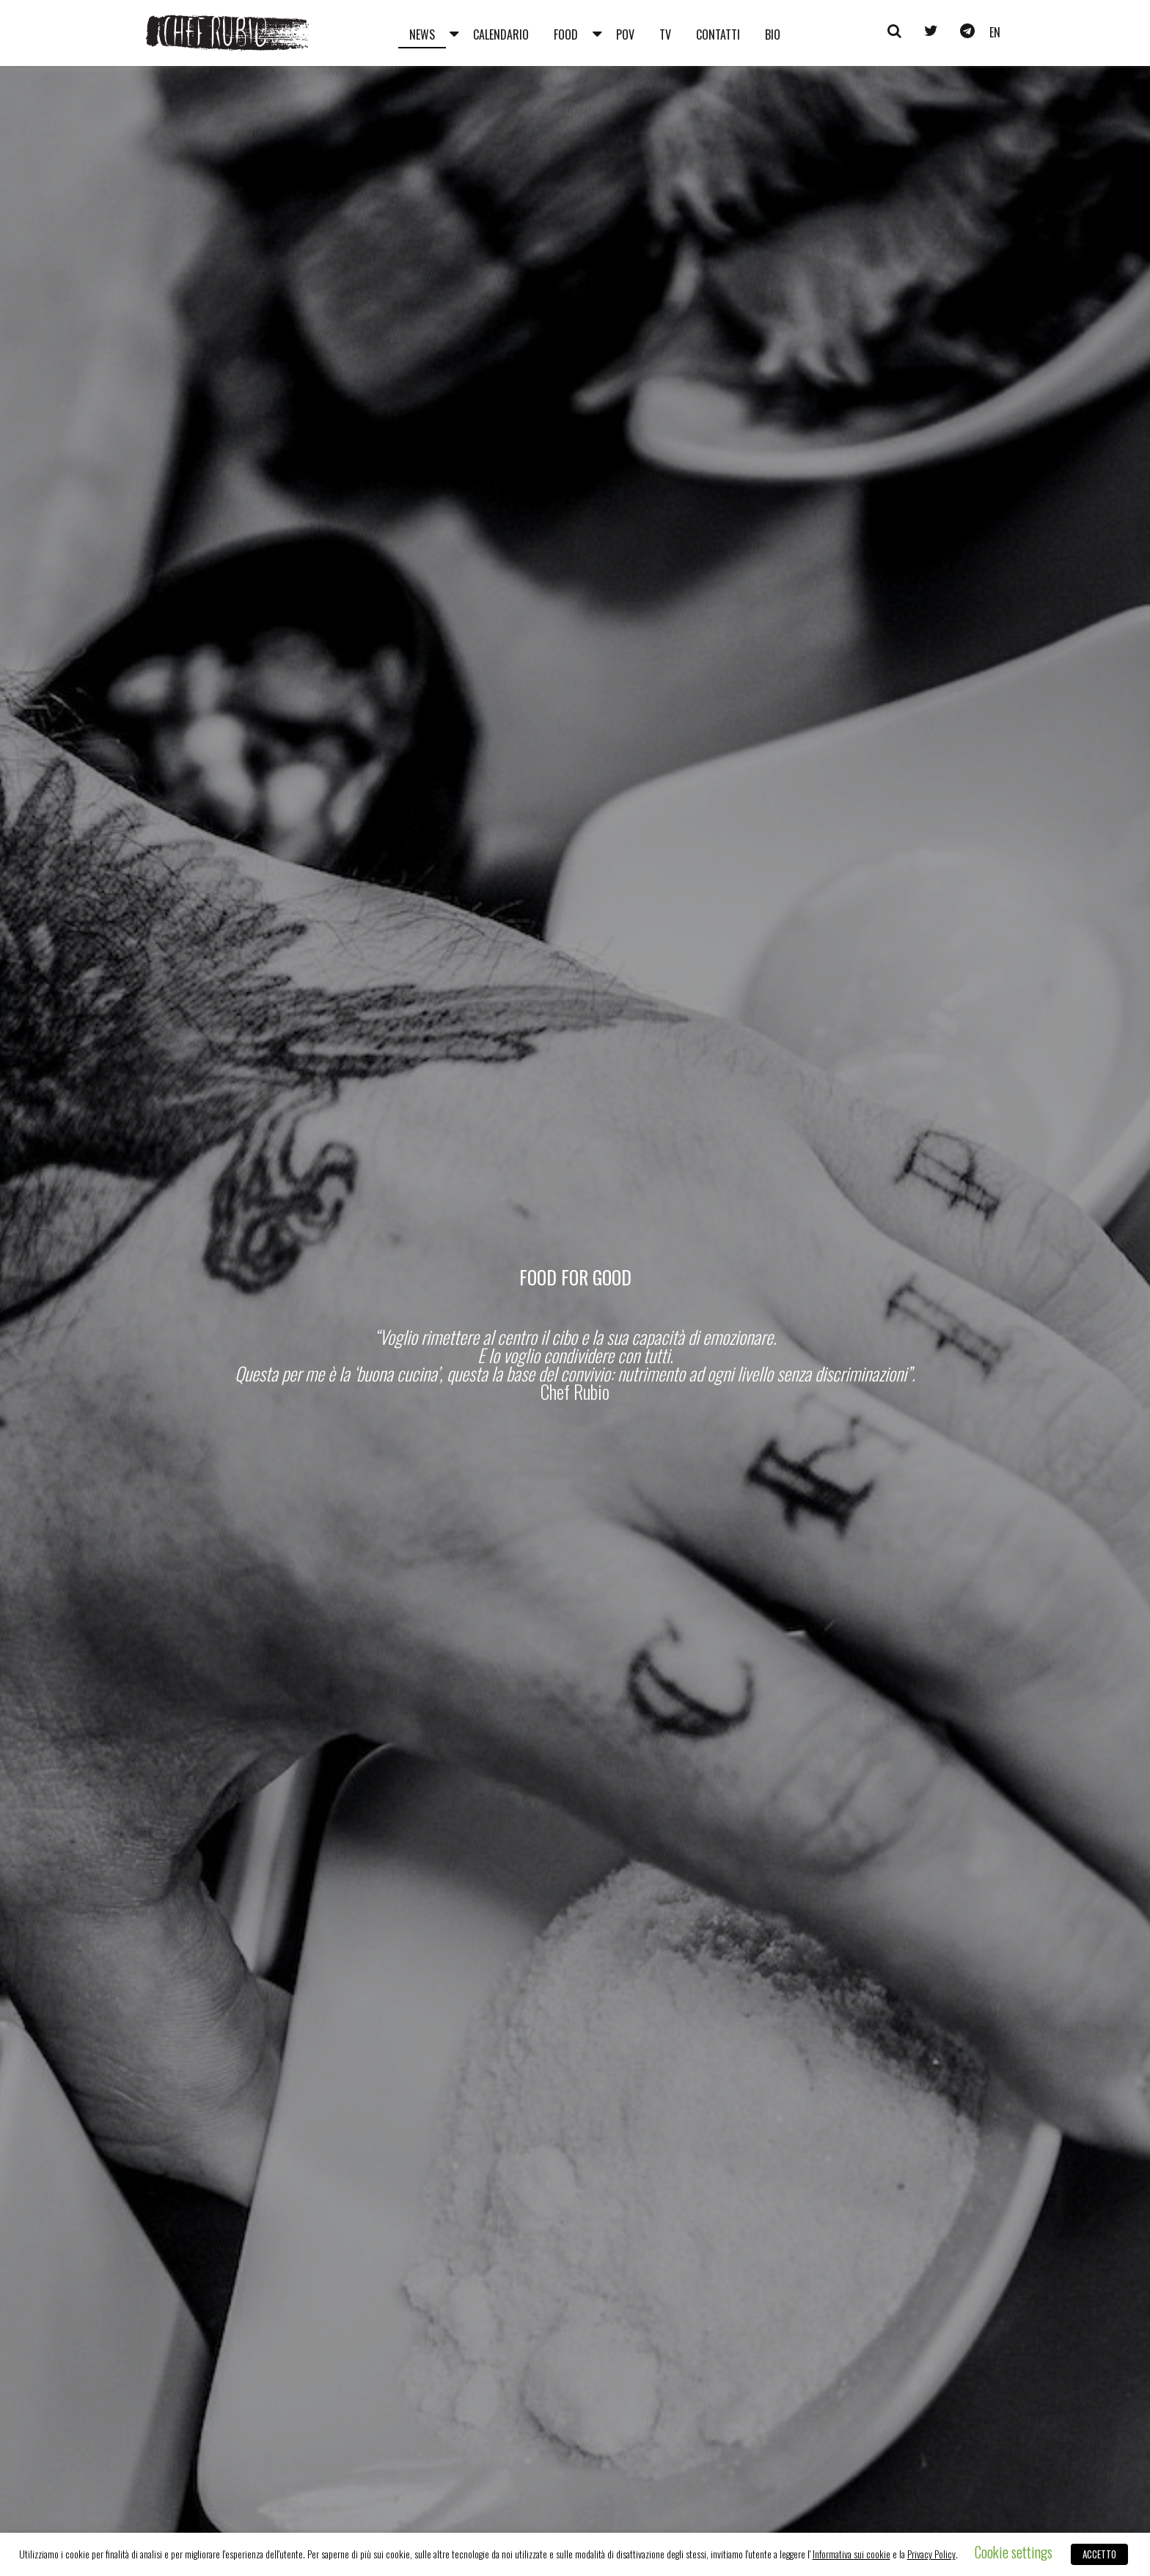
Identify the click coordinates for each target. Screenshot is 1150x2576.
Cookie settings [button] (1013, 2552)
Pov (625, 34)
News (422, 34)
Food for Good (575, 1277)
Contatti (718, 34)
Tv (665, 34)
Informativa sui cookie (851, 2554)
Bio (772, 34)
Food (566, 34)
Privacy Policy (931, 2554)
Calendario (501, 34)
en (994, 32)
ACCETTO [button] (1099, 2554)
